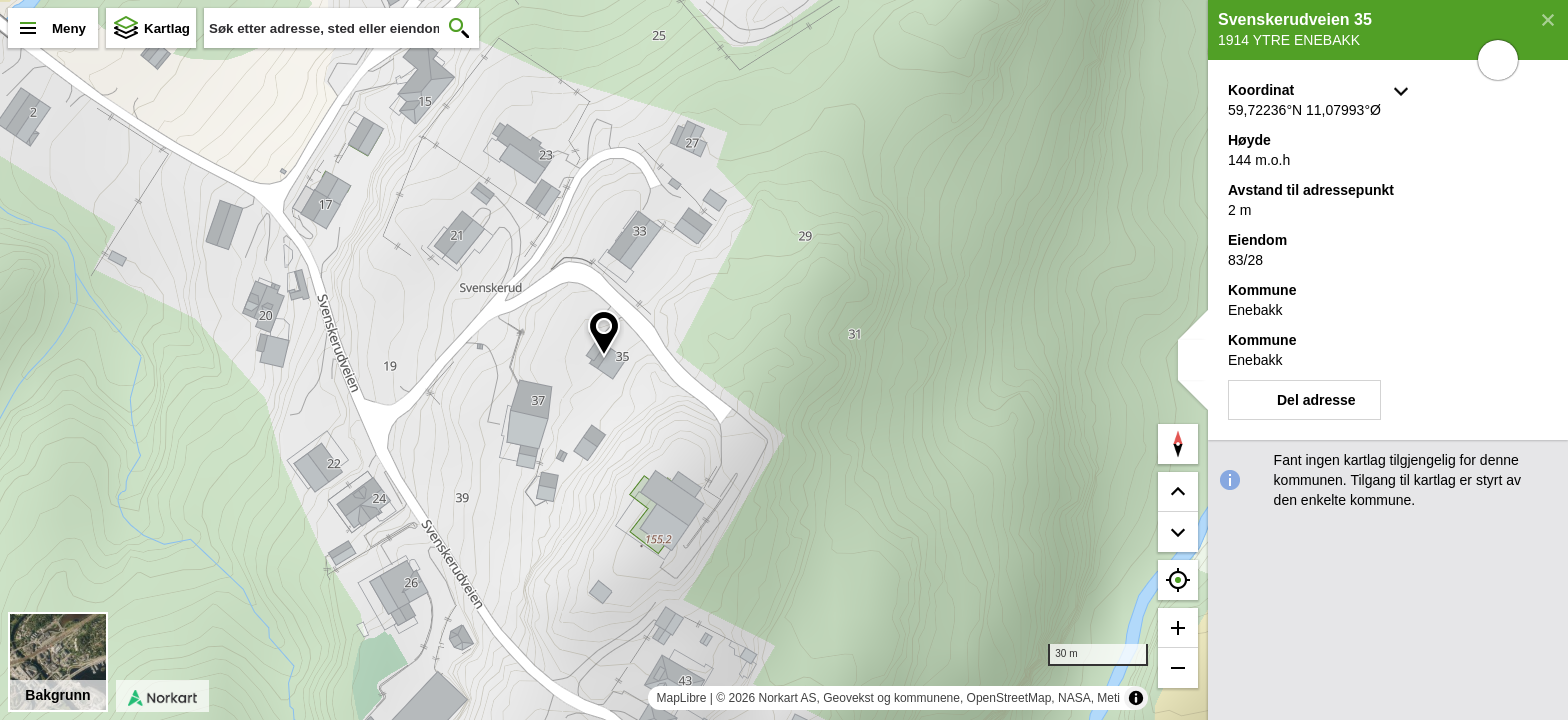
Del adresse (1316, 400)
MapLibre (681, 698)
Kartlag (167, 28)
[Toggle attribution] (1136, 698)
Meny (69, 28)
